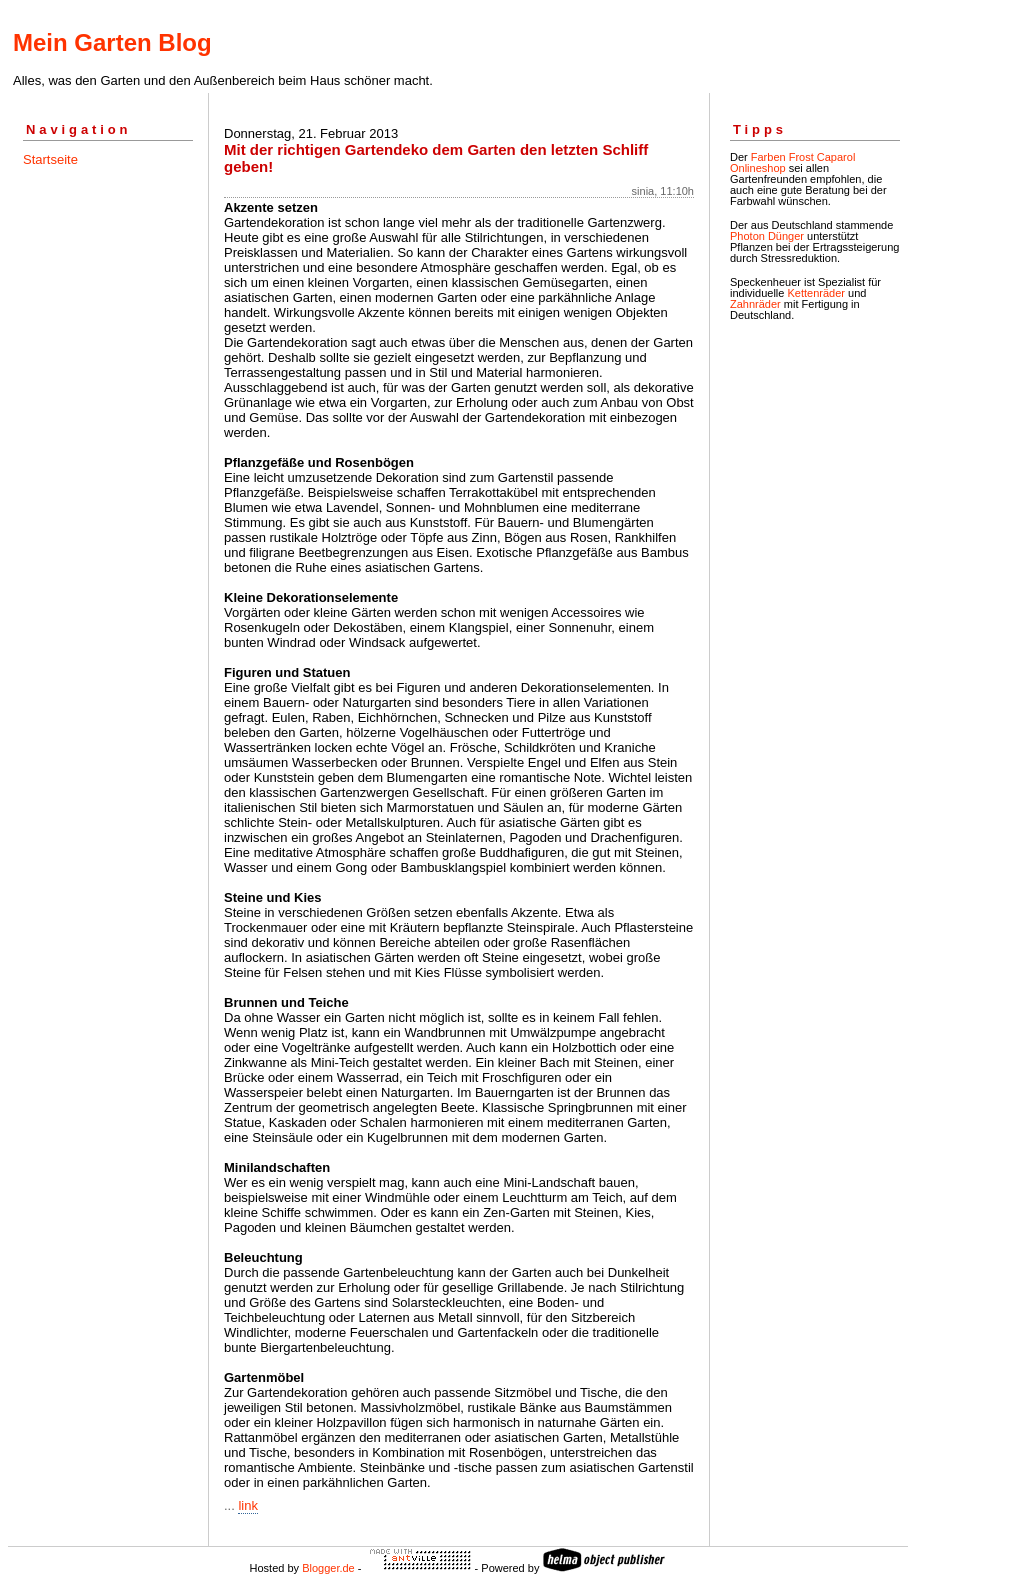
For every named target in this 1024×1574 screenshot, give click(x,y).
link (248, 1505)
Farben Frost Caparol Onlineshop (792, 162)
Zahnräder (755, 304)
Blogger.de (328, 1568)
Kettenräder (815, 293)
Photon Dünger (767, 236)
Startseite (50, 159)
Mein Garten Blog (112, 42)
